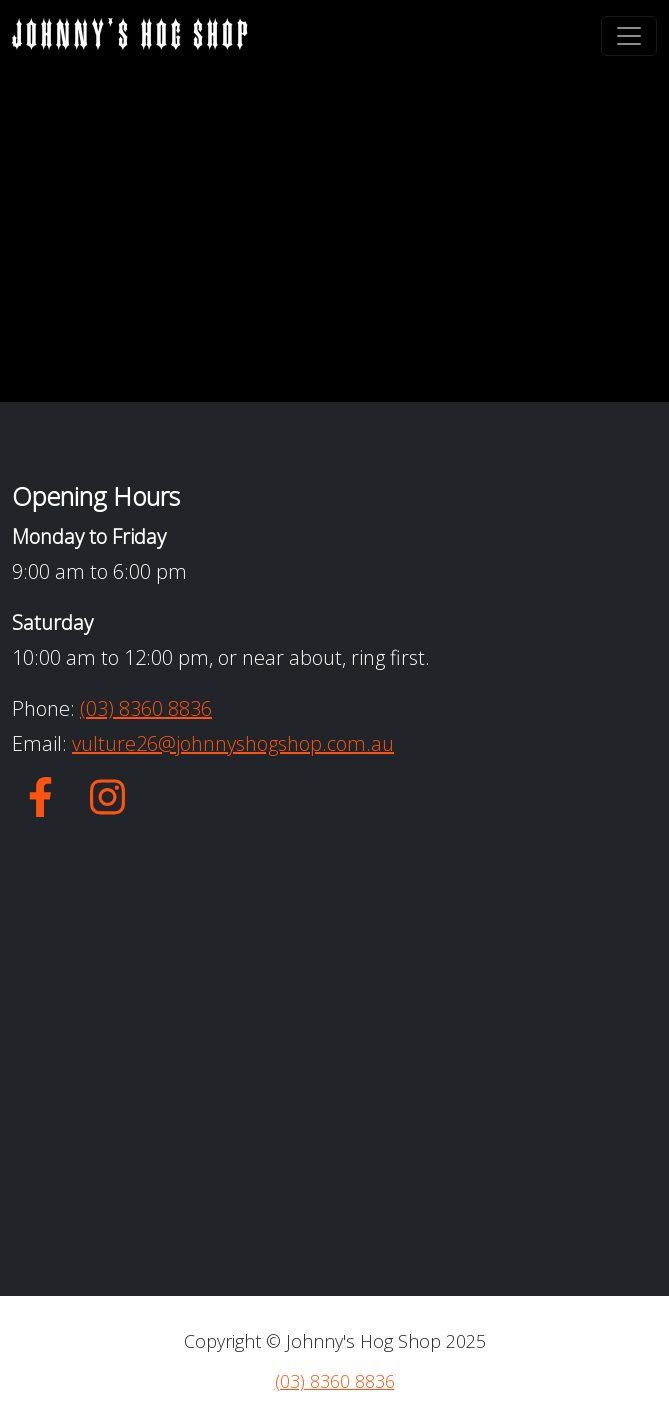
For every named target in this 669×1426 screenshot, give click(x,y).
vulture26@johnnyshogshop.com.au (233, 743)
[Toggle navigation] (629, 36)
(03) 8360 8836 (146, 708)
